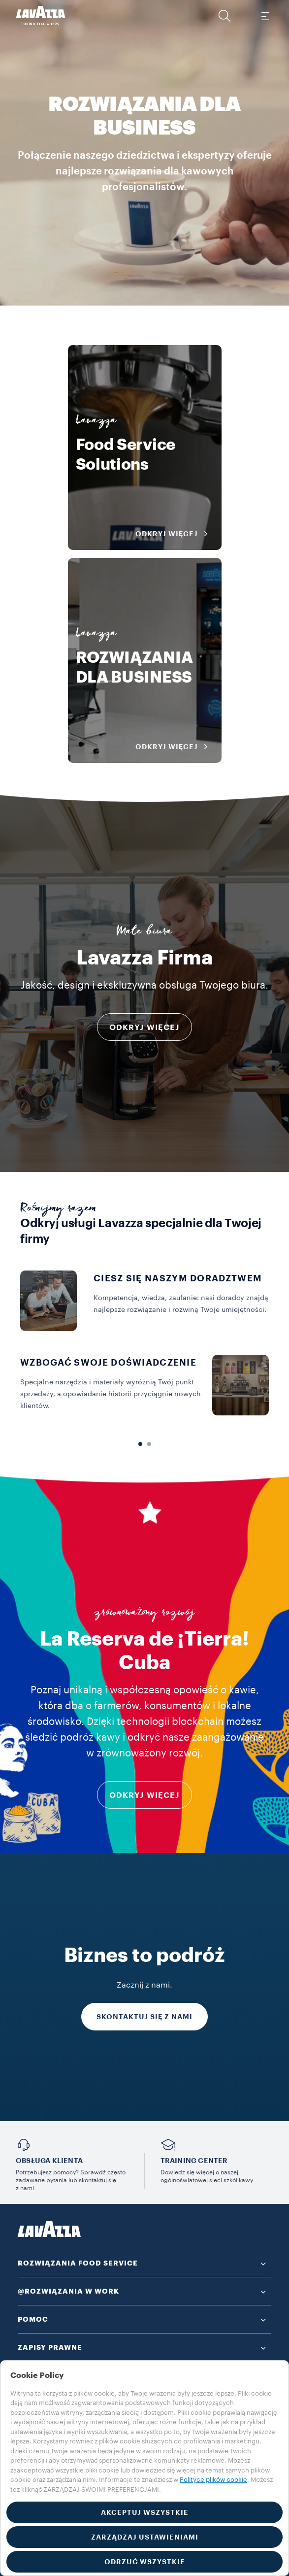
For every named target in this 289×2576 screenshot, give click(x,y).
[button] (224, 16)
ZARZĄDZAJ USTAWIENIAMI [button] (144, 2537)
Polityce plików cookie (213, 2479)
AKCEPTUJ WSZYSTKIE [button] (145, 2512)
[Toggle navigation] (265, 16)
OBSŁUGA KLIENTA (49, 2160)
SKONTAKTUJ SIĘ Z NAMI (144, 2016)
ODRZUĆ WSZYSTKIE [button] (144, 2561)
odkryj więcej (144, 1795)
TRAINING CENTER (194, 2160)
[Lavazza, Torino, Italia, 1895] (40, 16)
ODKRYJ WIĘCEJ (144, 1027)
